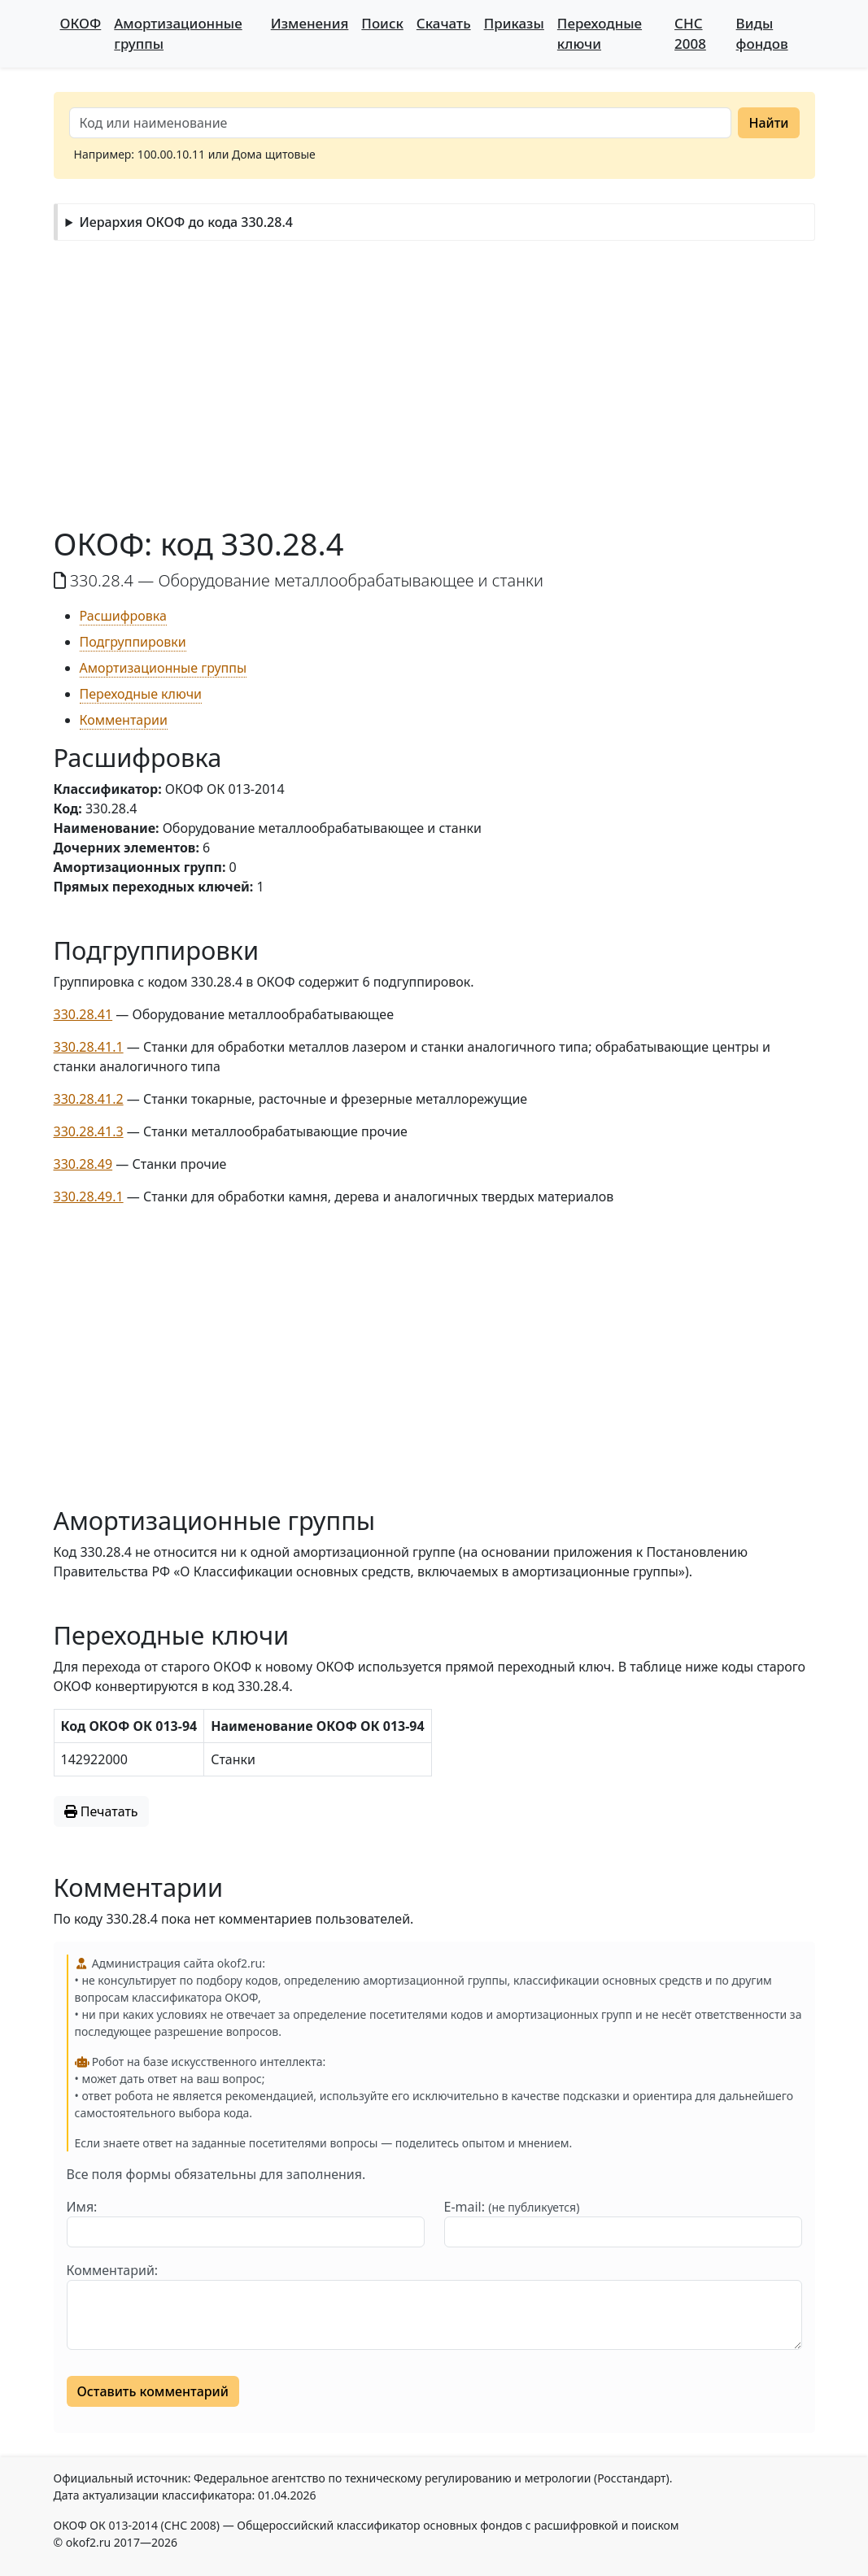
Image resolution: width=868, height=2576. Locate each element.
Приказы (514, 23)
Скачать (444, 23)
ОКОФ (81, 23)
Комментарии (124, 720)
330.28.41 (83, 1014)
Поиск (382, 23)
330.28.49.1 (89, 1196)
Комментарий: (113, 2270)
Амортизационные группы (178, 33)
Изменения (310, 23)
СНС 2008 (690, 33)
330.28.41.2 (89, 1099)
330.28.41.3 (89, 1131)
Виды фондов (762, 33)
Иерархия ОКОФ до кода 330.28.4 (185, 222)
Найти (768, 123)
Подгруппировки (133, 642)
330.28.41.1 (89, 1047)
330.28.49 (83, 1164)
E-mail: (512, 2207)
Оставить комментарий (153, 2391)
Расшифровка (123, 616)
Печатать (101, 1811)
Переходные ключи (599, 33)
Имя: (82, 2207)
